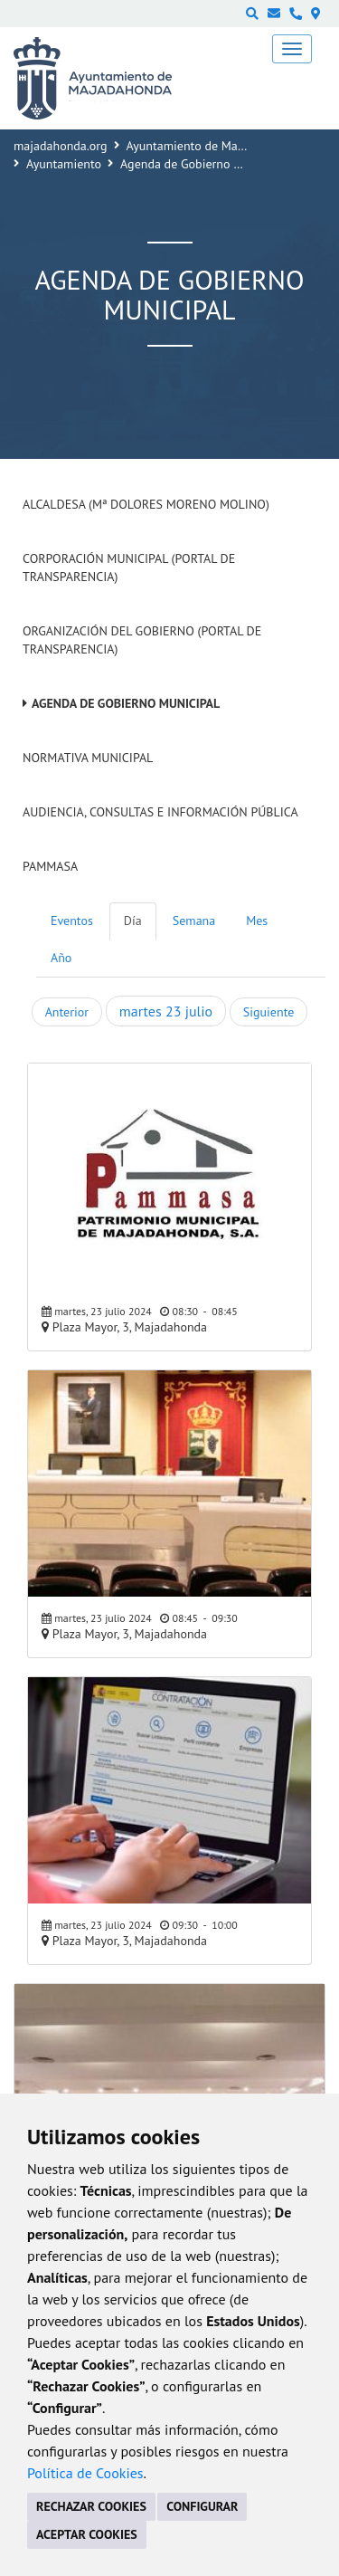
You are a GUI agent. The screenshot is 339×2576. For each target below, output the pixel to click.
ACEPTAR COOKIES (86, 2534)
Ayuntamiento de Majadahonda (211, 146)
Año (61, 957)
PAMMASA (50, 866)
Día (133, 920)
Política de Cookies (85, 2473)
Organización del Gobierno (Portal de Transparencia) (142, 640)
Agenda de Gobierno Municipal (126, 703)
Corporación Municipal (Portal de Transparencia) (129, 567)
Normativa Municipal (88, 757)
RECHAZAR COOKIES (91, 2506)
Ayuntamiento (63, 164)
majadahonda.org (61, 146)
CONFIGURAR (202, 2506)
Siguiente (268, 1012)
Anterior (67, 1012)
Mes (257, 920)
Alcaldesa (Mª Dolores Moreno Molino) (146, 504)
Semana (194, 920)
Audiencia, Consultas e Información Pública (160, 812)
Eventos (72, 920)
